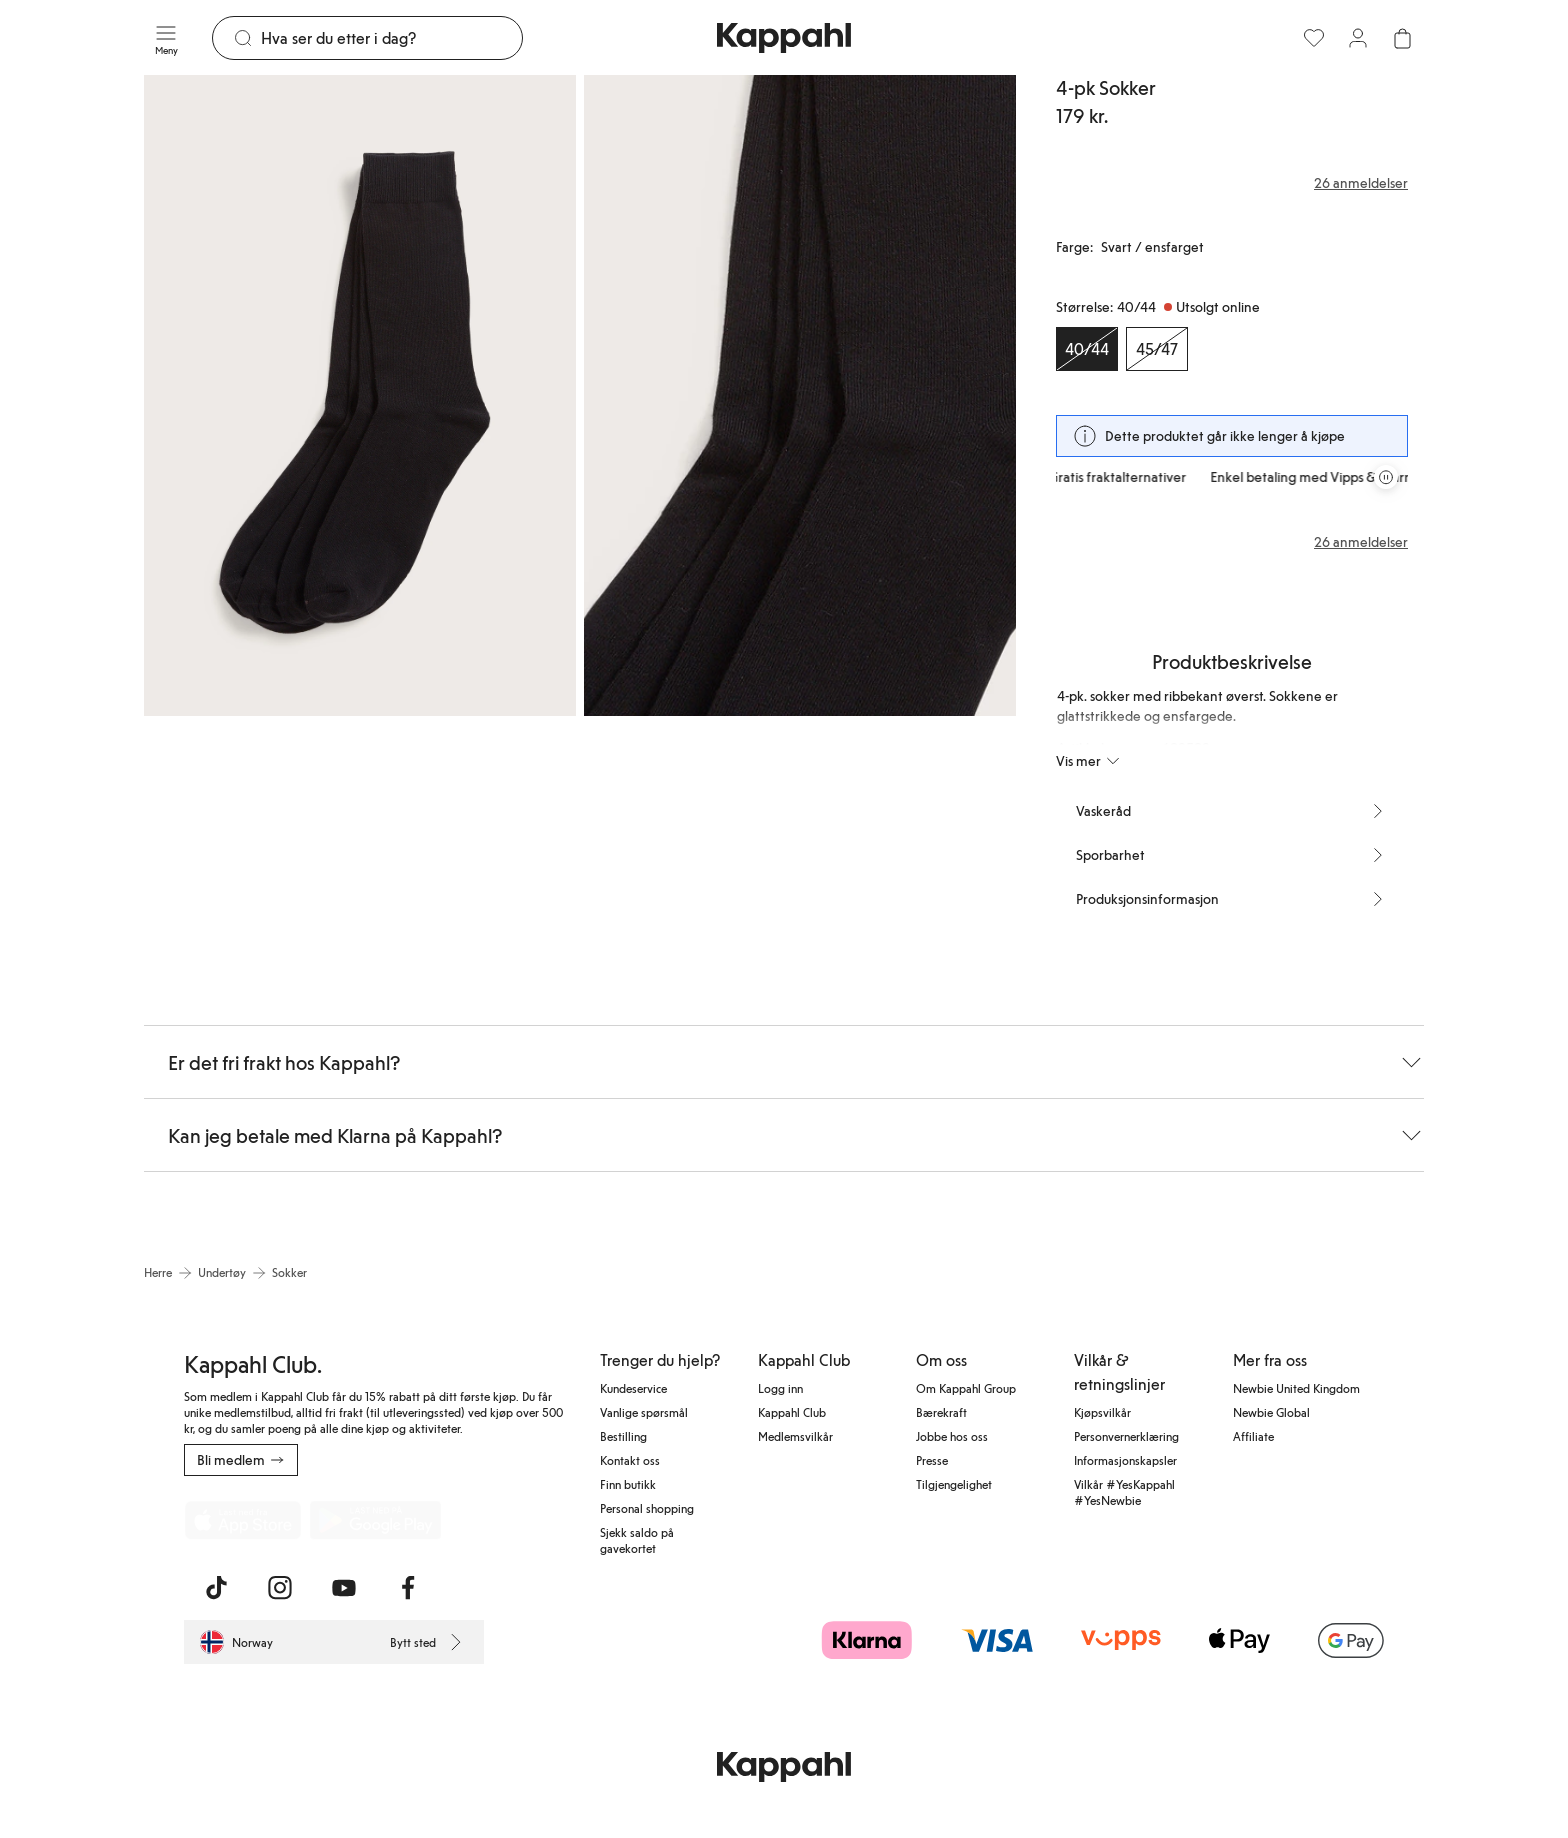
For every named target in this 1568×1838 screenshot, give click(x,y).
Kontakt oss (630, 1460)
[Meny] (166, 38)
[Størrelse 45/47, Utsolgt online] (1157, 349)
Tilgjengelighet (954, 1484)
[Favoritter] (1314, 38)
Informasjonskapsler (1125, 1460)
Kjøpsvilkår (1102, 1412)
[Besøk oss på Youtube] (344, 1588)
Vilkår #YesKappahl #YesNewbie (1124, 1492)
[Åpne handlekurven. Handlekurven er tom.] (1402, 38)
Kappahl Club (792, 1412)
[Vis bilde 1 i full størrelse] (360, 395)
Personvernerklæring (1126, 1436)
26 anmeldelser (1361, 542)
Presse (932, 1460)
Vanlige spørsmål (644, 1412)
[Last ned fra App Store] (243, 1520)
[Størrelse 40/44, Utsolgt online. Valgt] (1087, 349)
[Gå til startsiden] (784, 38)
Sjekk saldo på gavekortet (637, 1540)
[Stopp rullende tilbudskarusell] (1386, 477)
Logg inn (780, 1388)
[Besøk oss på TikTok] (216, 1588)
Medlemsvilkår (795, 1436)
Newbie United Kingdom (1296, 1388)
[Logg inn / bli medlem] (1358, 38)
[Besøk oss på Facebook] (408, 1588)
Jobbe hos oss (952, 1436)
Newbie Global (1271, 1412)
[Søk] (391, 38)
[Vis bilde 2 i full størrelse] (800, 395)
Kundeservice (633, 1388)
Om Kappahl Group (966, 1388)
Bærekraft (941, 1412)
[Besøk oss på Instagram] (280, 1588)
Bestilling (623, 1436)
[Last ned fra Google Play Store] (376, 1520)
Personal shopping (647, 1508)
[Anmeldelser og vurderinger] (1232, 183)
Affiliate (1253, 1436)
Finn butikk (628, 1484)
